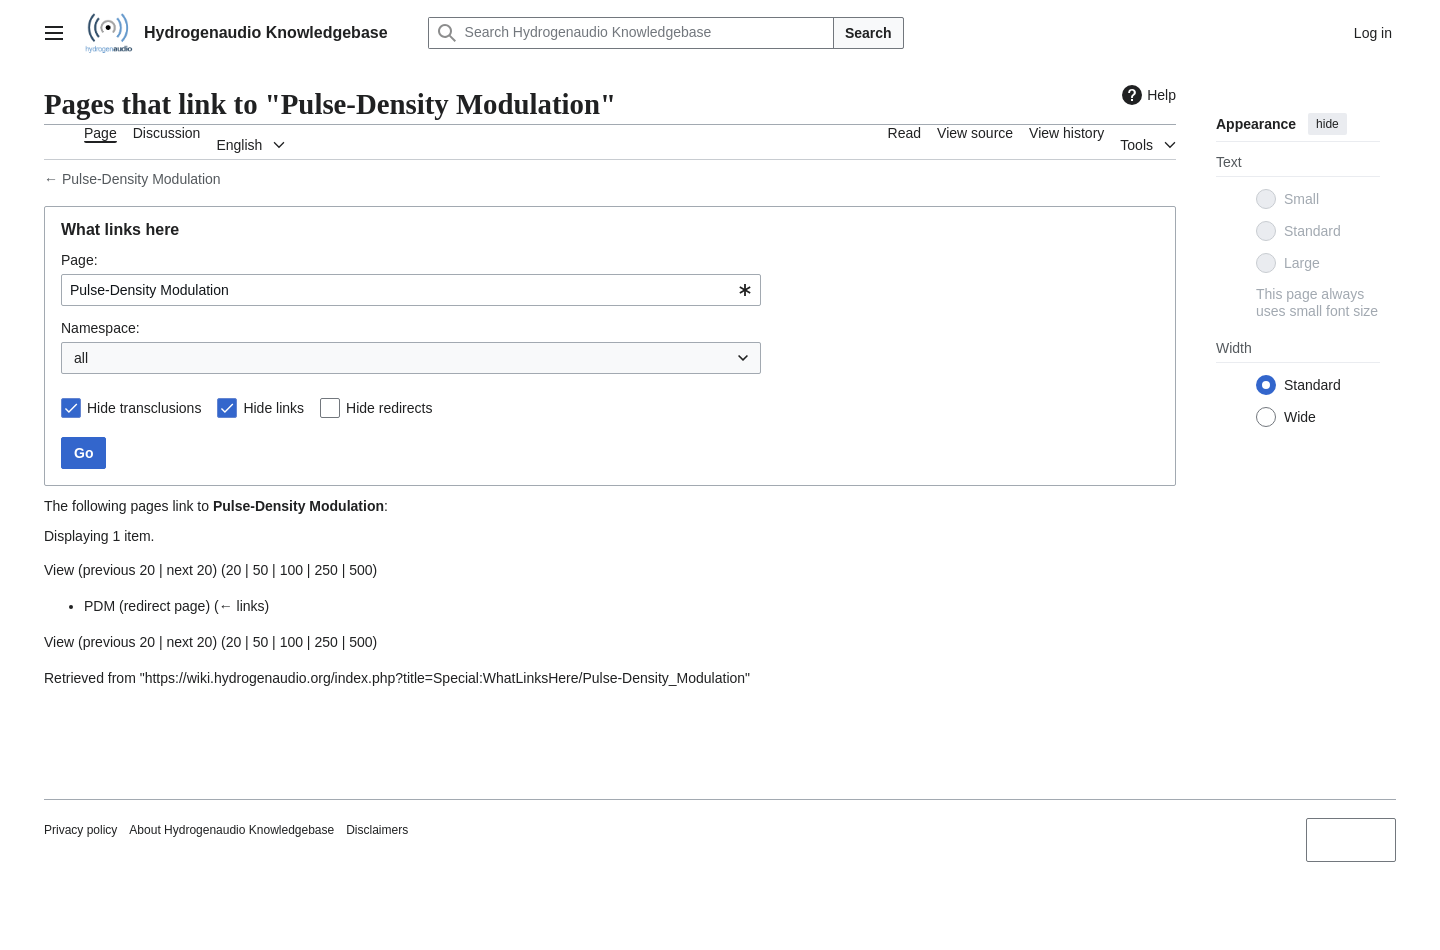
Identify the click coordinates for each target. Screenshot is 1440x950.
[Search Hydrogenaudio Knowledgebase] (631, 33)
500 (360, 570)
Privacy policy (80, 830)
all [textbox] (81, 358)
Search (868, 33)
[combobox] (411, 290)
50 (261, 570)
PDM (99, 606)
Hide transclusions (144, 408)
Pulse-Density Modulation (141, 179)
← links (242, 606)
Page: (79, 260)
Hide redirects (389, 408)
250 (325, 570)
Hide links (273, 408)
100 (291, 570)
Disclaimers (377, 830)
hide (1327, 124)
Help (1146, 95)
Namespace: (100, 328)
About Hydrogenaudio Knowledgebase (231, 830)
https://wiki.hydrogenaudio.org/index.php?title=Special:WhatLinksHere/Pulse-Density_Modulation (445, 678)
